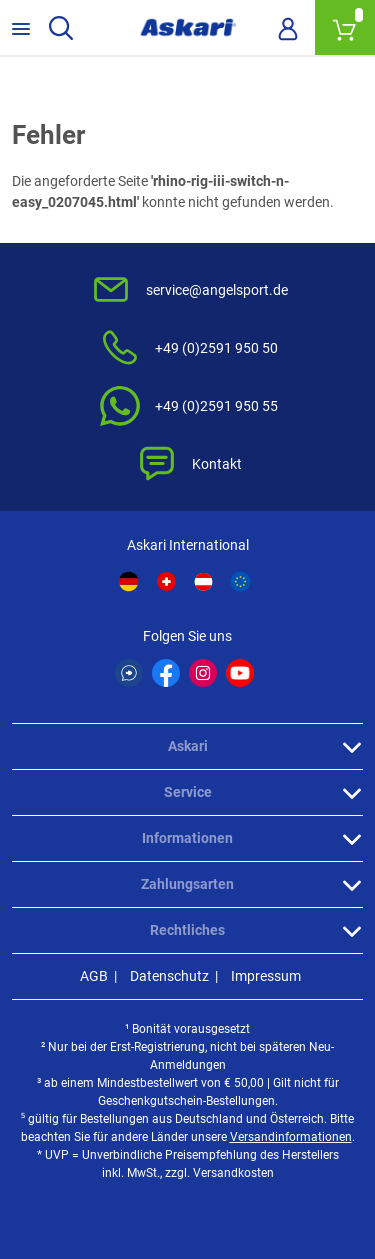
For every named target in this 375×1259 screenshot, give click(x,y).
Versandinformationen (291, 1137)
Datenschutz (169, 976)
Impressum (266, 976)
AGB (94, 976)
